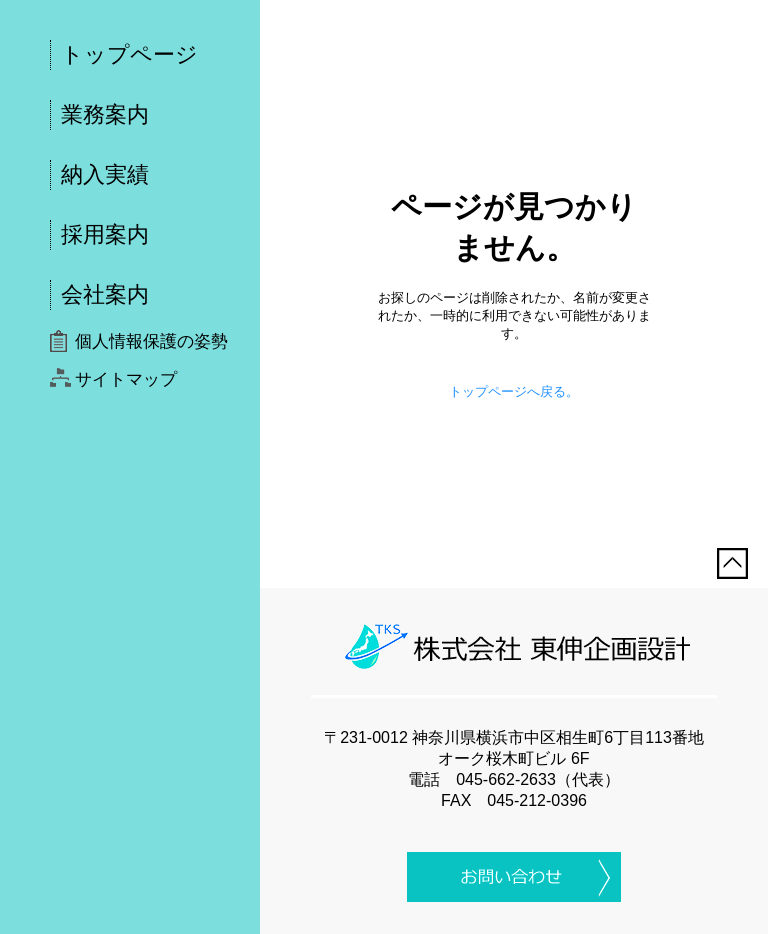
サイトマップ (126, 379)
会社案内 (105, 294)
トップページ (129, 54)
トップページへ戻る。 (514, 391)
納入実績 (105, 174)
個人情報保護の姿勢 (151, 341)
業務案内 (105, 114)
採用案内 (105, 234)
